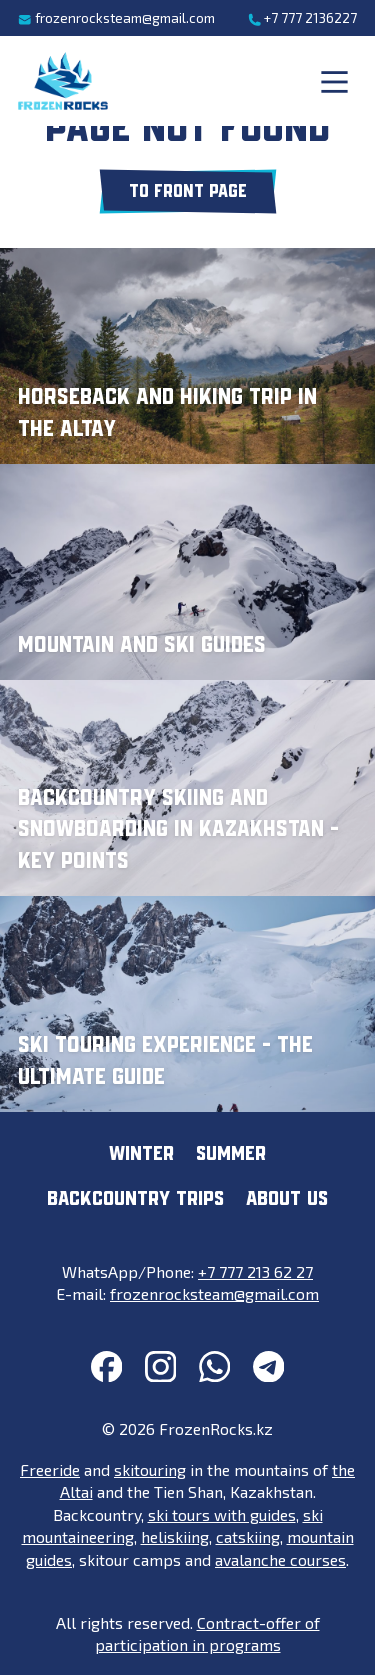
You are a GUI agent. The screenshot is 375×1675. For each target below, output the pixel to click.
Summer (231, 1154)
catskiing (248, 1536)
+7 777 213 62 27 (255, 1271)
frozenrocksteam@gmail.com (116, 18)
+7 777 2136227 (303, 18)
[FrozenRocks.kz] (63, 81)
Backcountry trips (135, 1199)
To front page (188, 192)
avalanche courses (280, 1559)
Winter (141, 1154)
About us (287, 1199)
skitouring (150, 1469)
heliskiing (175, 1536)
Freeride (50, 1469)
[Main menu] (334, 81)
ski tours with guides (222, 1514)
